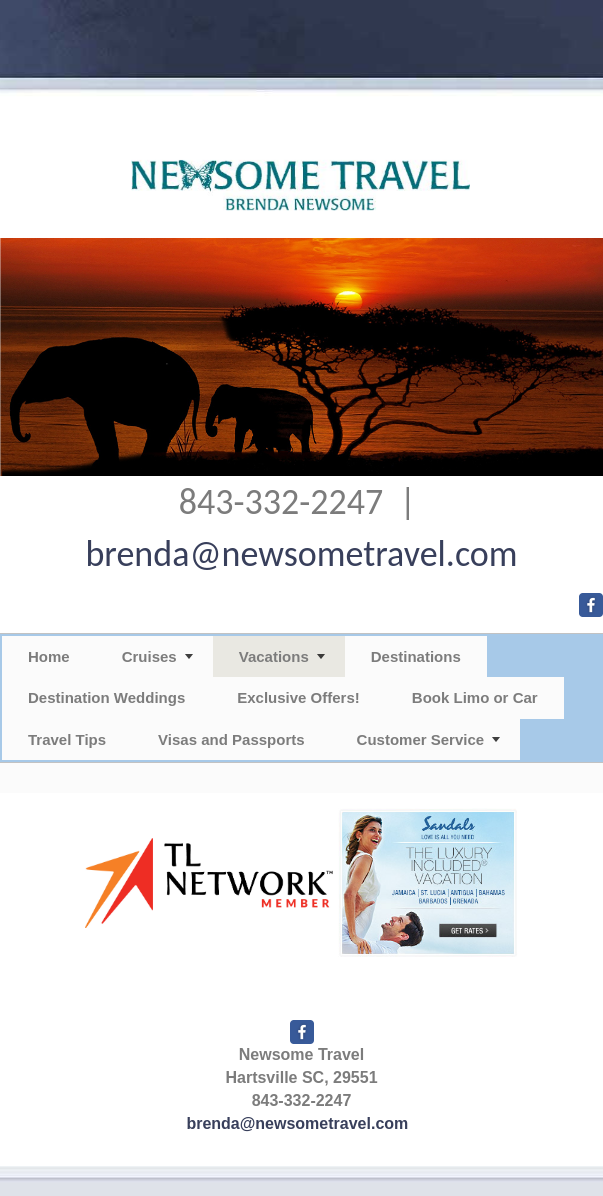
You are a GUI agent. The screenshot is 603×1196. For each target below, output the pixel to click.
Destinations (416, 656)
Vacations (274, 656)
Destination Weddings (106, 697)
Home (49, 656)
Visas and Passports (231, 739)
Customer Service (421, 739)
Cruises (149, 656)
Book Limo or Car (475, 697)
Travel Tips (67, 739)
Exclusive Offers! (298, 697)
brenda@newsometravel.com (301, 554)
